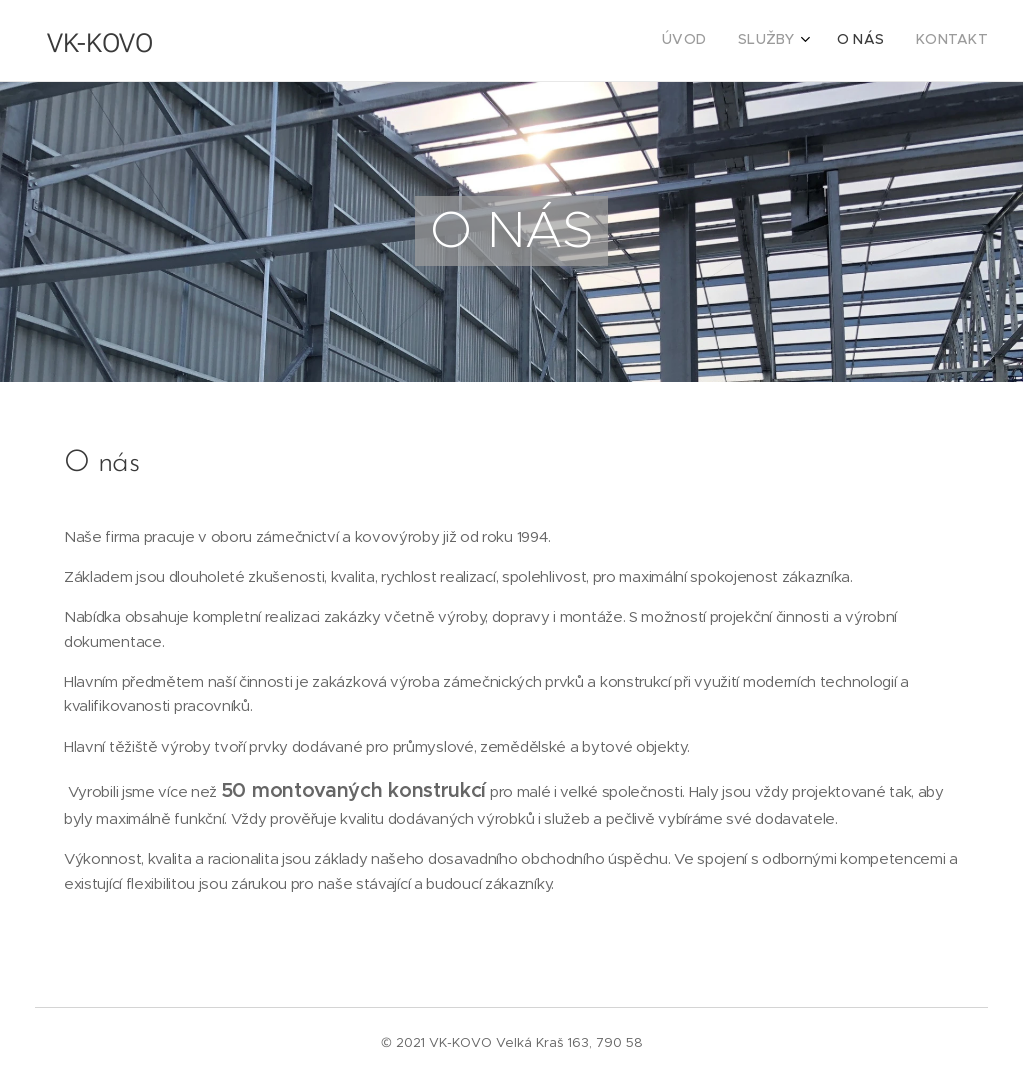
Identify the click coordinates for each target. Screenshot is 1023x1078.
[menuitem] (887, 41)
